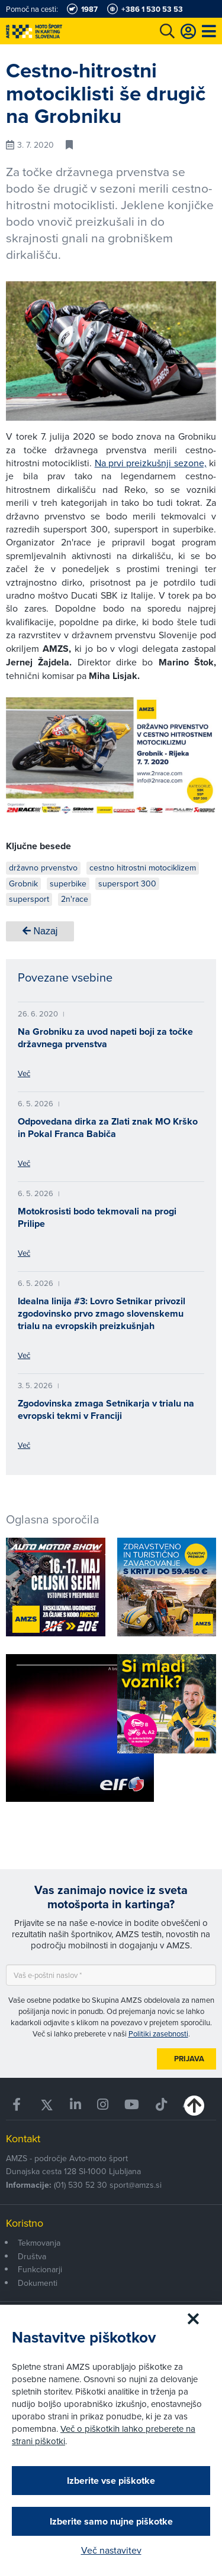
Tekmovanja (39, 2243)
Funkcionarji (40, 2269)
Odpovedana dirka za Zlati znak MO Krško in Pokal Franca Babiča (108, 1128)
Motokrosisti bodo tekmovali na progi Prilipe (97, 1217)
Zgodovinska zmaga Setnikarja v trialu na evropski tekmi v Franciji (106, 1409)
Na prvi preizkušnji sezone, (151, 462)
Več (24, 1073)
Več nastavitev (111, 2549)
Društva (32, 2256)
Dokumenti (37, 2283)
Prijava (189, 2058)
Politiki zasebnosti (158, 2033)
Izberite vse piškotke (111, 2480)
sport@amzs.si (136, 2185)
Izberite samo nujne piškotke (111, 2521)
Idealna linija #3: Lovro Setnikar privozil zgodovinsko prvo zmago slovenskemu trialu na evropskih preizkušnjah (101, 1313)
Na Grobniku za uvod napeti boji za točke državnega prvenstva (105, 1038)
